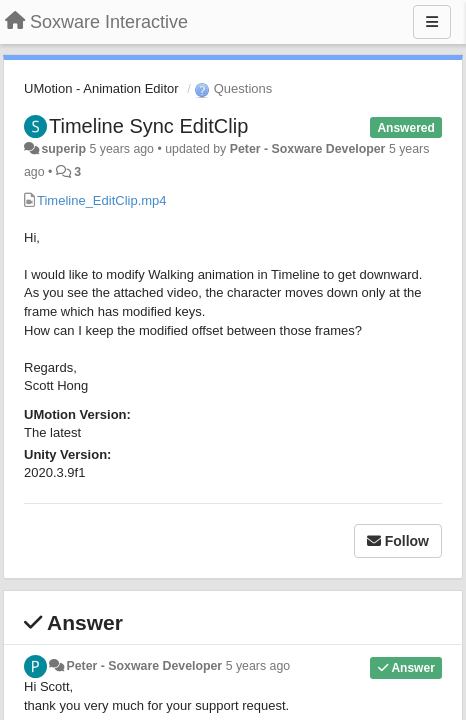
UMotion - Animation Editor (101, 88)
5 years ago (258, 666)
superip (63, 149)
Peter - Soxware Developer (308, 149)
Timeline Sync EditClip (148, 126)
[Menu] (432, 22)
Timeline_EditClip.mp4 (102, 200)
